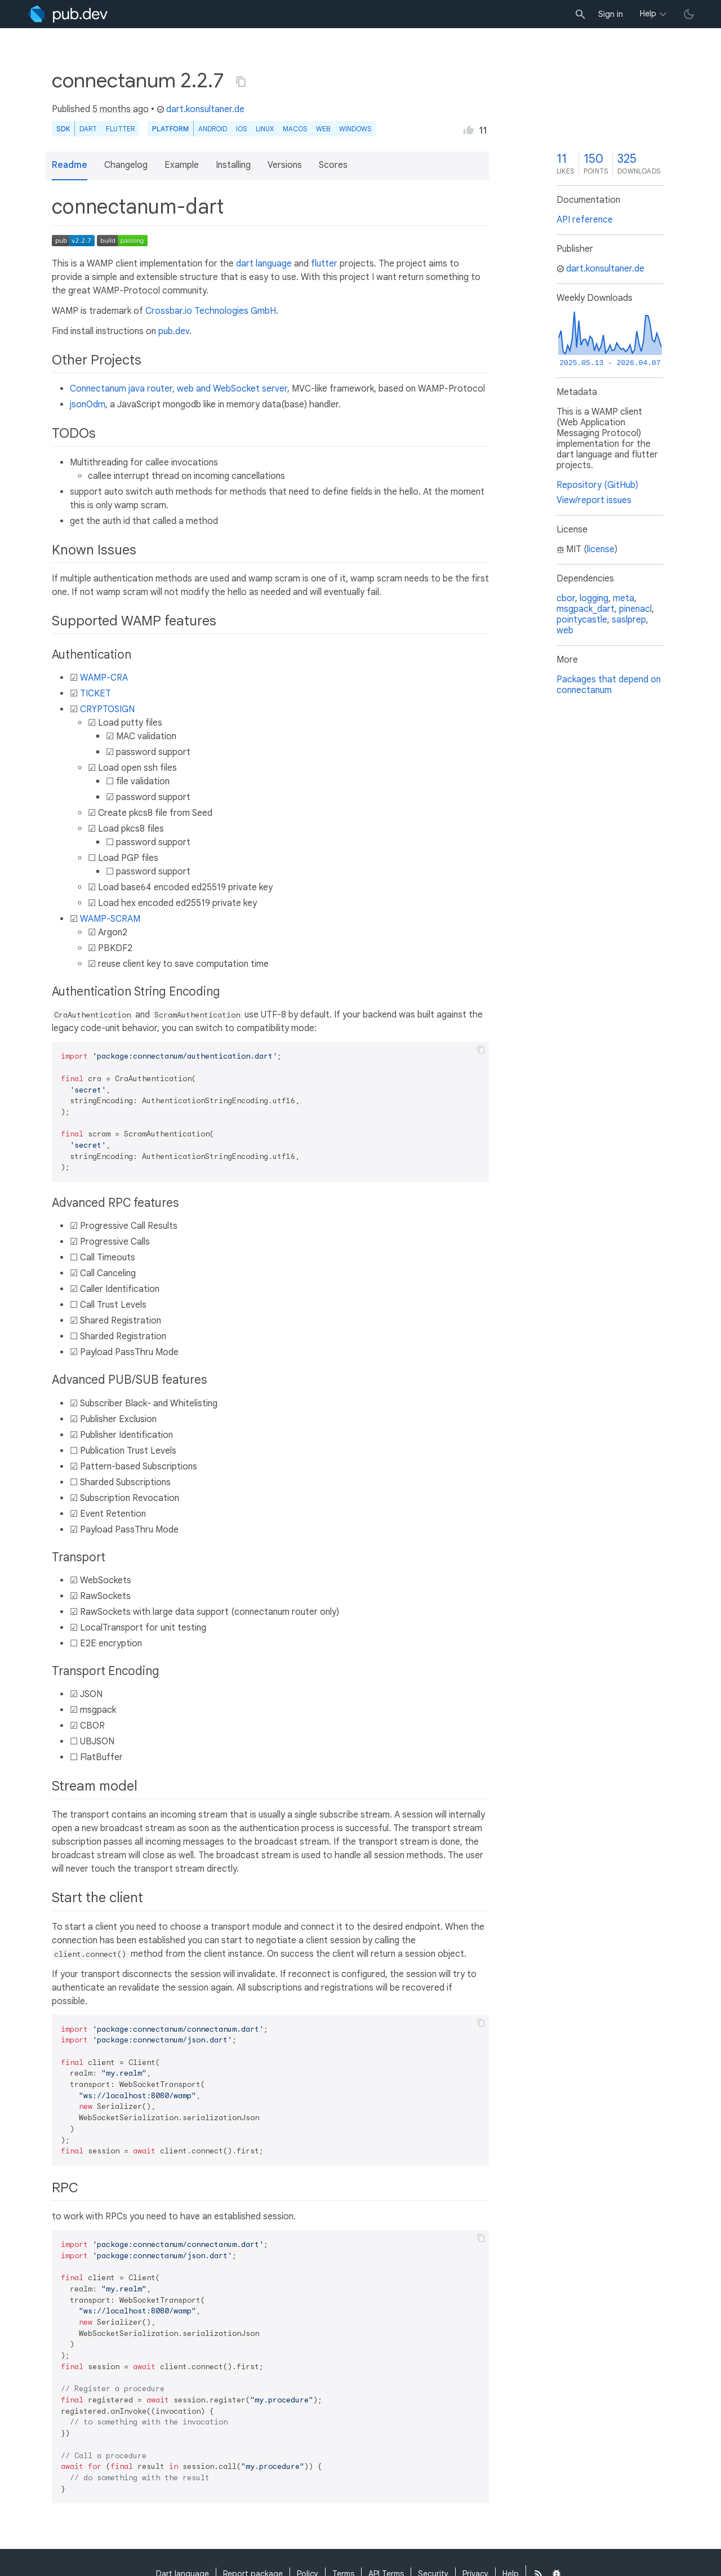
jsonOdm (87, 404)
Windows (355, 129)
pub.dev (173, 331)
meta (623, 598)
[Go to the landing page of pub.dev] (68, 14)
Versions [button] (285, 165)
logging (594, 598)
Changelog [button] (126, 165)
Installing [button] (233, 165)
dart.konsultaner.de (200, 109)
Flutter (120, 129)
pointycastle (582, 619)
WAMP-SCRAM (110, 919)
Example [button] (181, 165)
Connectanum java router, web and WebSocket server (178, 388)
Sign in (610, 14)
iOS (241, 129)
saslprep (629, 619)
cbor (566, 598)
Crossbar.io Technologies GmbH (210, 311)
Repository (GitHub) (597, 485)
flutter (324, 263)
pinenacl (635, 609)
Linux (265, 129)
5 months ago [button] (120, 109)
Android (212, 129)
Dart (88, 129)
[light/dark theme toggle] (689, 14)
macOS (295, 129)
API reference (585, 219)
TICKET (95, 693)
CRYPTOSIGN (107, 709)
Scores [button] (333, 165)
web (323, 129)
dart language (264, 263)
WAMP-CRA (104, 677)
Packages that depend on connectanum (609, 685)
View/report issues (594, 500)
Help (648, 13)
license (601, 549)
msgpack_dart (586, 609)
